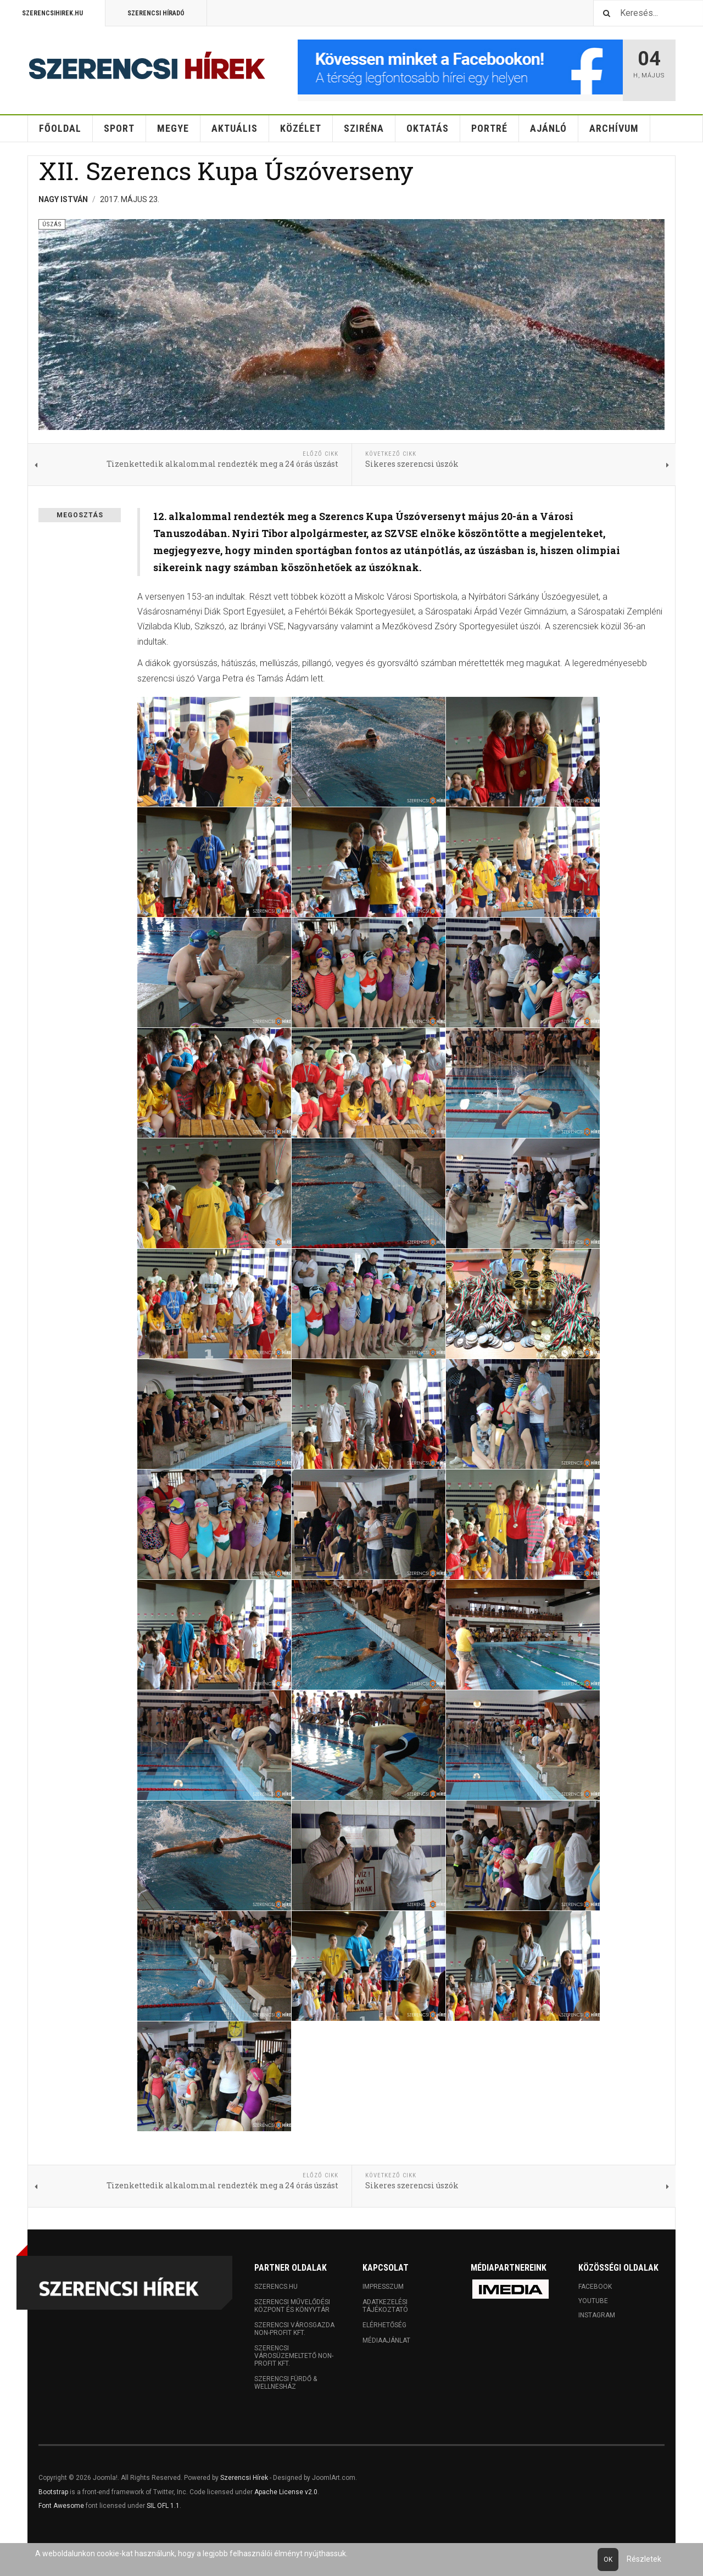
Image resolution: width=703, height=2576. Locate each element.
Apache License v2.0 (285, 2492)
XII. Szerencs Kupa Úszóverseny (226, 170)
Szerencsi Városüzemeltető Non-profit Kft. (293, 2355)
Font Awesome (61, 2506)
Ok (608, 2559)
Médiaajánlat (386, 2340)
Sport (119, 128)
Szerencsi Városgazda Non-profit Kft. (294, 2329)
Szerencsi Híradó (156, 13)
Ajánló (548, 128)
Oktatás (427, 128)
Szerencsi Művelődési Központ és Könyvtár (292, 2306)
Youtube (593, 2301)
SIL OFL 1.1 (163, 2506)
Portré (489, 128)
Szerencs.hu (276, 2286)
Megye (173, 128)
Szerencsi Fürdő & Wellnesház (285, 2382)
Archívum (614, 128)
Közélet (300, 128)
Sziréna (364, 128)
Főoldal (60, 128)
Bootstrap (53, 2492)
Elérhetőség (384, 2325)
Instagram (596, 2315)
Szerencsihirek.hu (52, 13)
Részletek (644, 2559)
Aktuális (234, 128)
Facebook (595, 2286)
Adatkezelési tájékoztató (385, 2306)
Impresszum (383, 2286)
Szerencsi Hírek (244, 2478)
